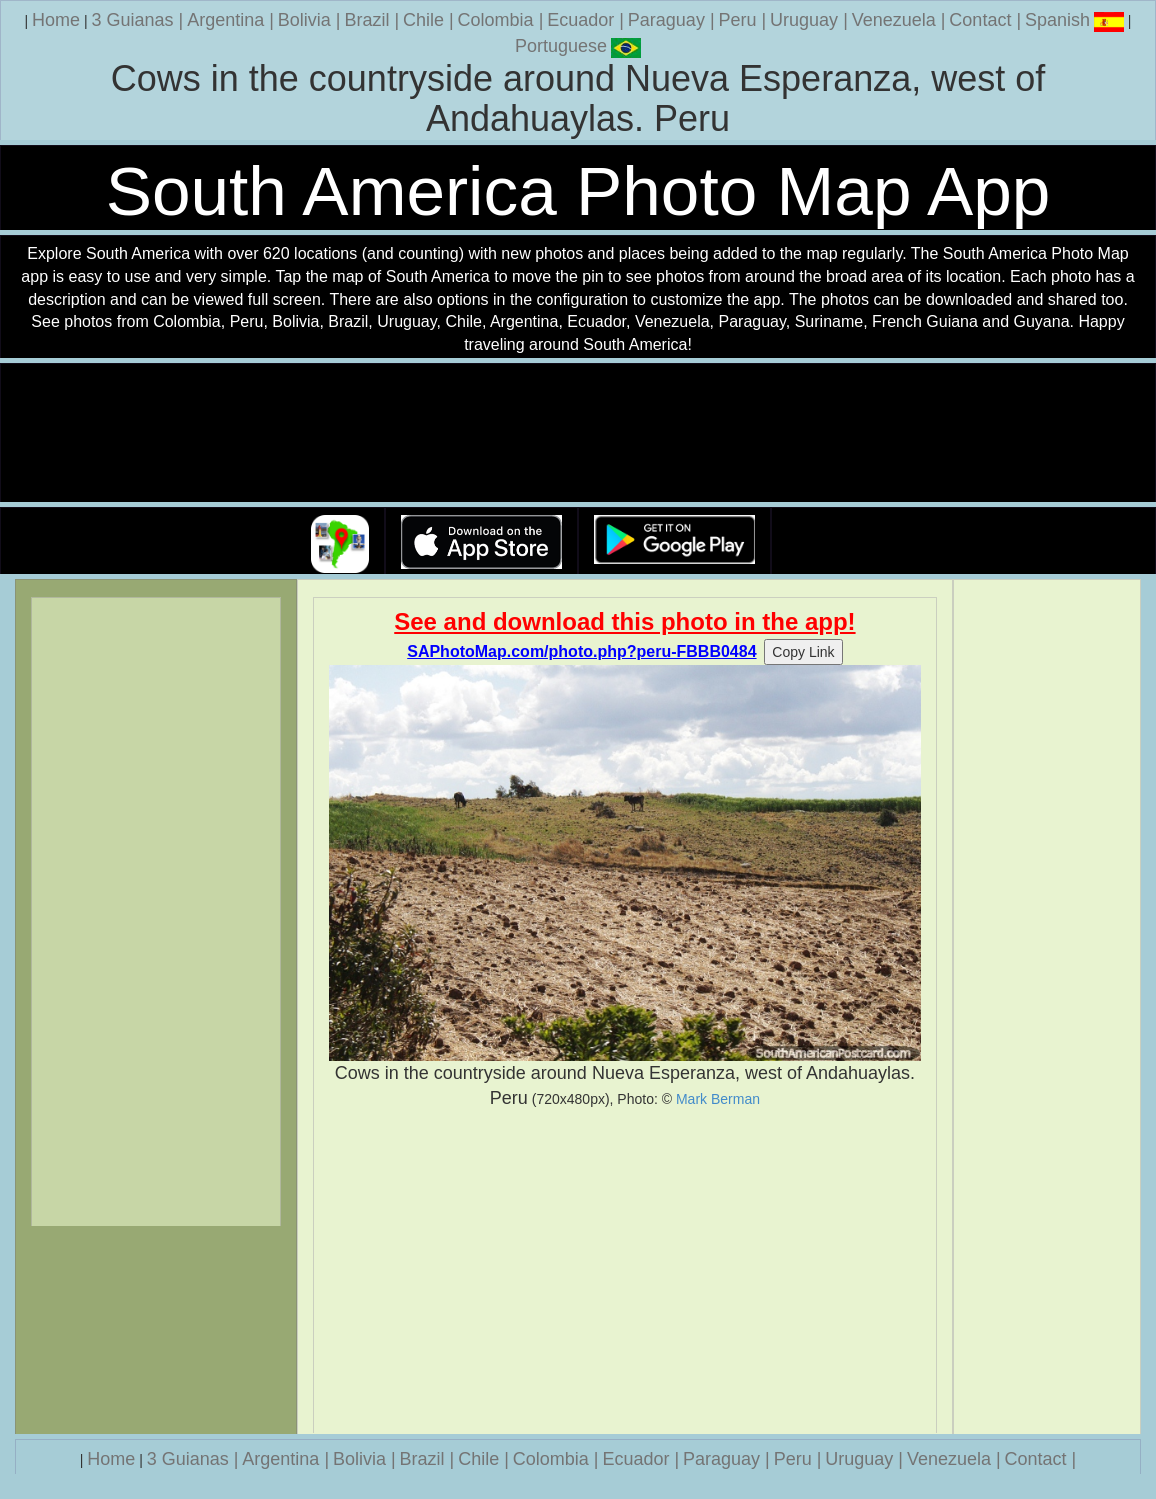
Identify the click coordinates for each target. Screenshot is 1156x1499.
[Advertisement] (625, 1272)
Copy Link (803, 652)
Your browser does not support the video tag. (578, 433)
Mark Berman (718, 1099)
